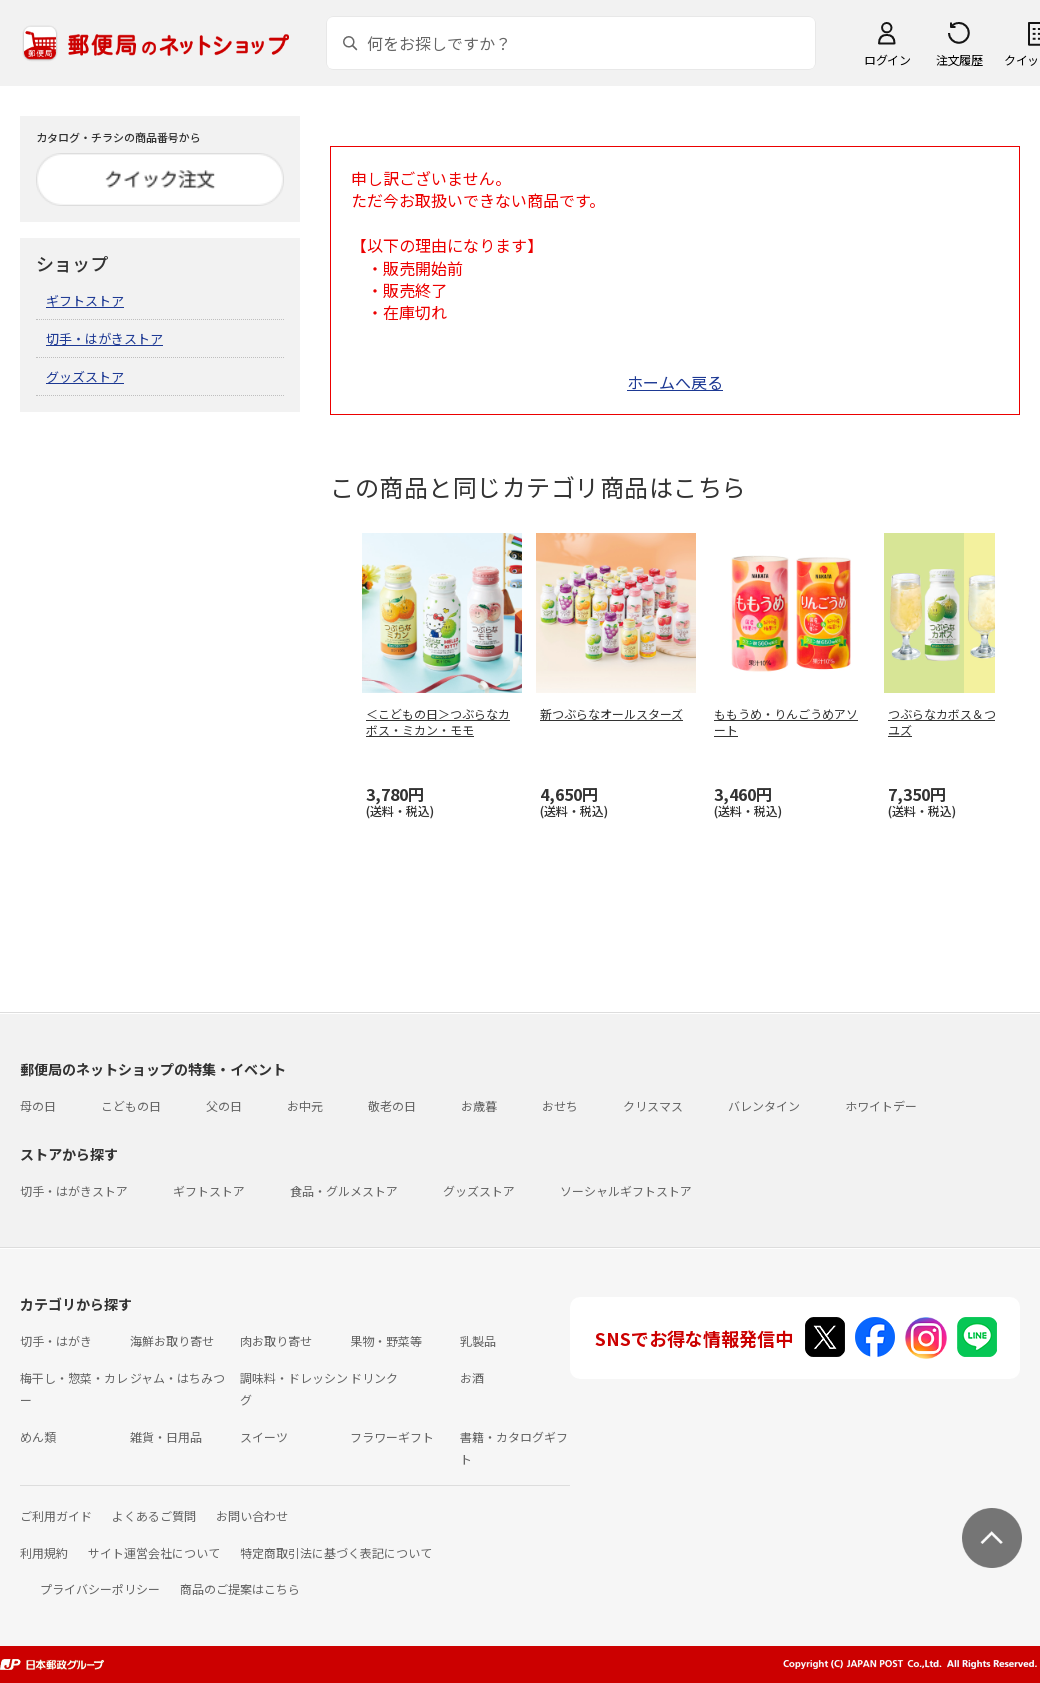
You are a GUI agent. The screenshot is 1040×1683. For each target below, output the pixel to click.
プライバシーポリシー (100, 1588)
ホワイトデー (881, 1105)
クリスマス (653, 1105)
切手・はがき (56, 1340)
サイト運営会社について (154, 1552)
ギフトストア (85, 300)
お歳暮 (479, 1105)
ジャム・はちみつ (177, 1377)
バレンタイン (764, 1105)
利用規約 (44, 1552)
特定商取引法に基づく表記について (336, 1552)
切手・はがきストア (104, 338)
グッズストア (85, 376)
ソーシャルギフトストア (626, 1190)
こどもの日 (131, 1105)
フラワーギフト (392, 1436)
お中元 (305, 1105)
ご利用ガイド (56, 1515)
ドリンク (374, 1377)
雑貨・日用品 (166, 1436)
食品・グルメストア (344, 1190)
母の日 (38, 1105)
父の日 (224, 1105)
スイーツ (264, 1436)
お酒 (472, 1377)
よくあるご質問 (154, 1515)
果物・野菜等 (386, 1340)
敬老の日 (392, 1105)
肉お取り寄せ (276, 1340)
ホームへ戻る (675, 382)
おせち (560, 1105)
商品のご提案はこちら (240, 1588)
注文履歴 (959, 59)
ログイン (887, 59)
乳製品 (478, 1340)
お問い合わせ (252, 1515)
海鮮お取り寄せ (172, 1340)
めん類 (38, 1436)
